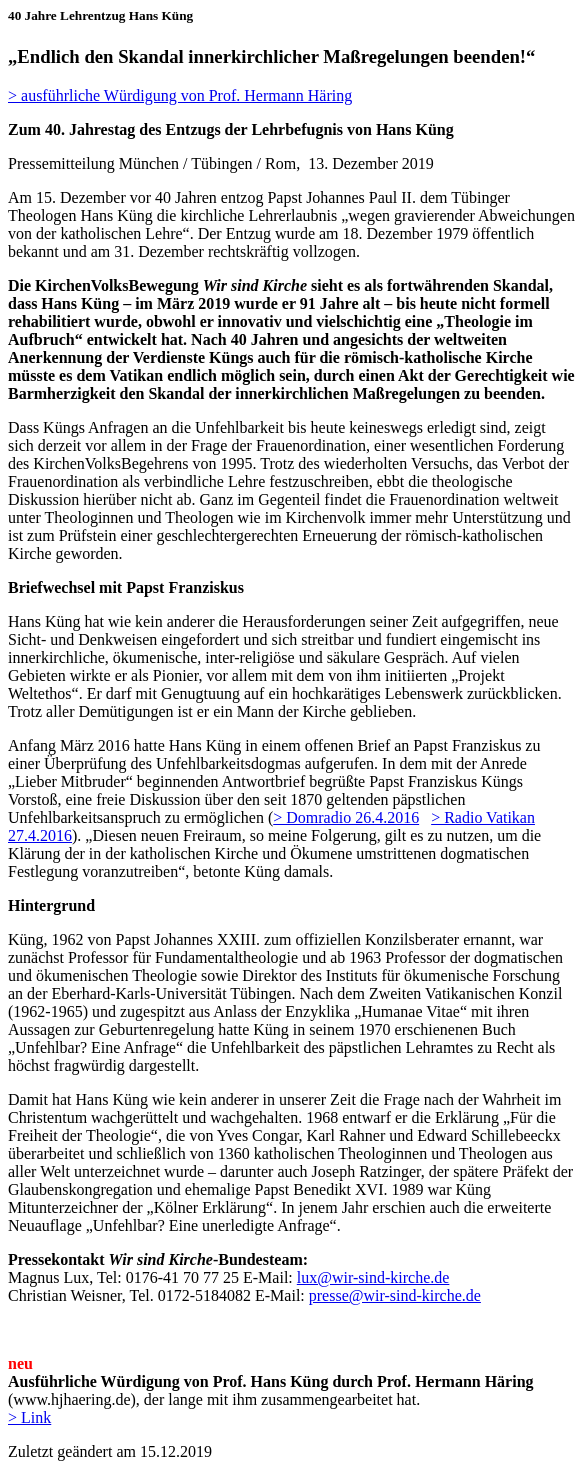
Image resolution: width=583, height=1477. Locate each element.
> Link (29, 1417)
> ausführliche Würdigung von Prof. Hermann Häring (180, 95)
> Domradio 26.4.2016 (346, 817)
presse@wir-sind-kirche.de (395, 1295)
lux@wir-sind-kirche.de (373, 1277)
